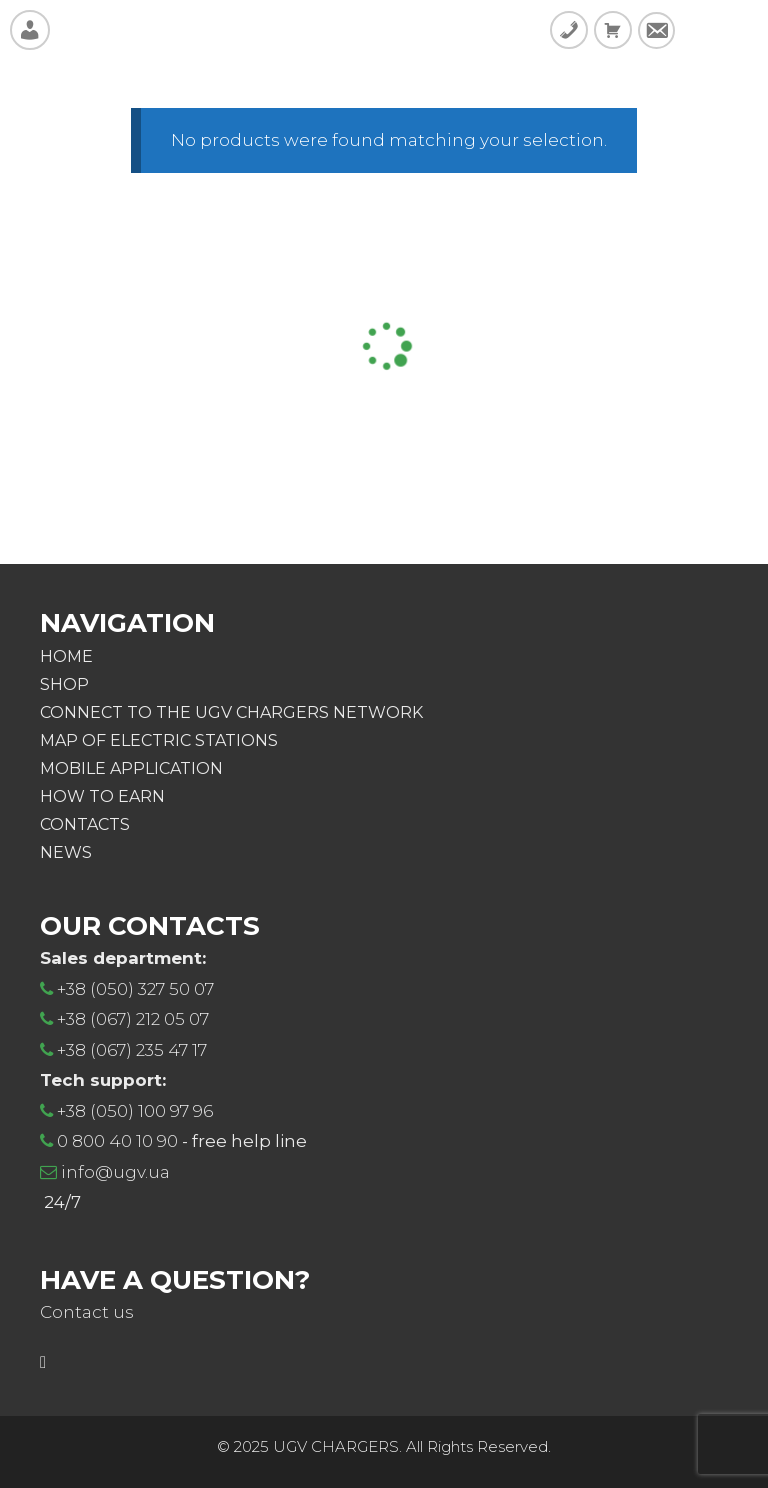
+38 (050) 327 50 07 (135, 989)
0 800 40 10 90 (117, 1141)
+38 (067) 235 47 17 (132, 1050)
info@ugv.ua (115, 1172)
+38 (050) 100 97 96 (135, 1111)
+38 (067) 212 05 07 (133, 1019)
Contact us (87, 1312)
